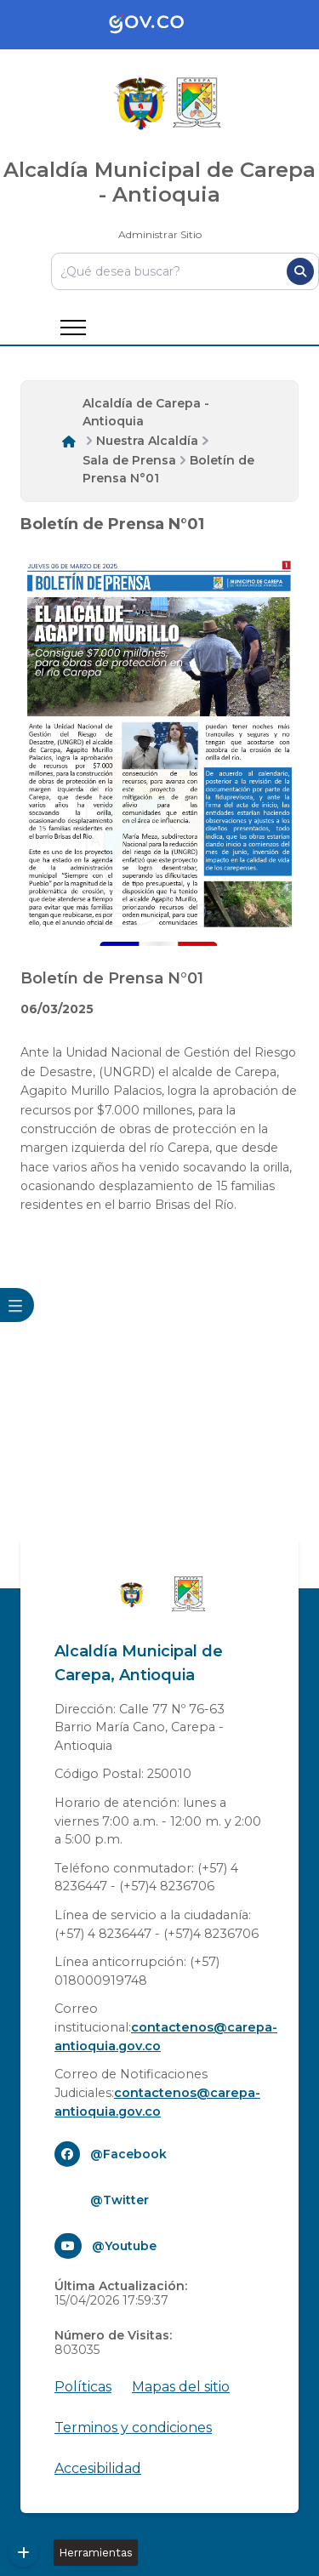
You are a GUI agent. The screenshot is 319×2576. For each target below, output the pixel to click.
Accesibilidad (97, 2468)
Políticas (82, 2387)
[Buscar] (300, 271)
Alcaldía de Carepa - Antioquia (146, 412)
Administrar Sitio (160, 234)
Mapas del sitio (181, 2387)
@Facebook (128, 2154)
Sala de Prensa (129, 460)
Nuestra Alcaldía (147, 440)
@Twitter (119, 2200)
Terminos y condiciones (133, 2427)
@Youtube (124, 2246)
